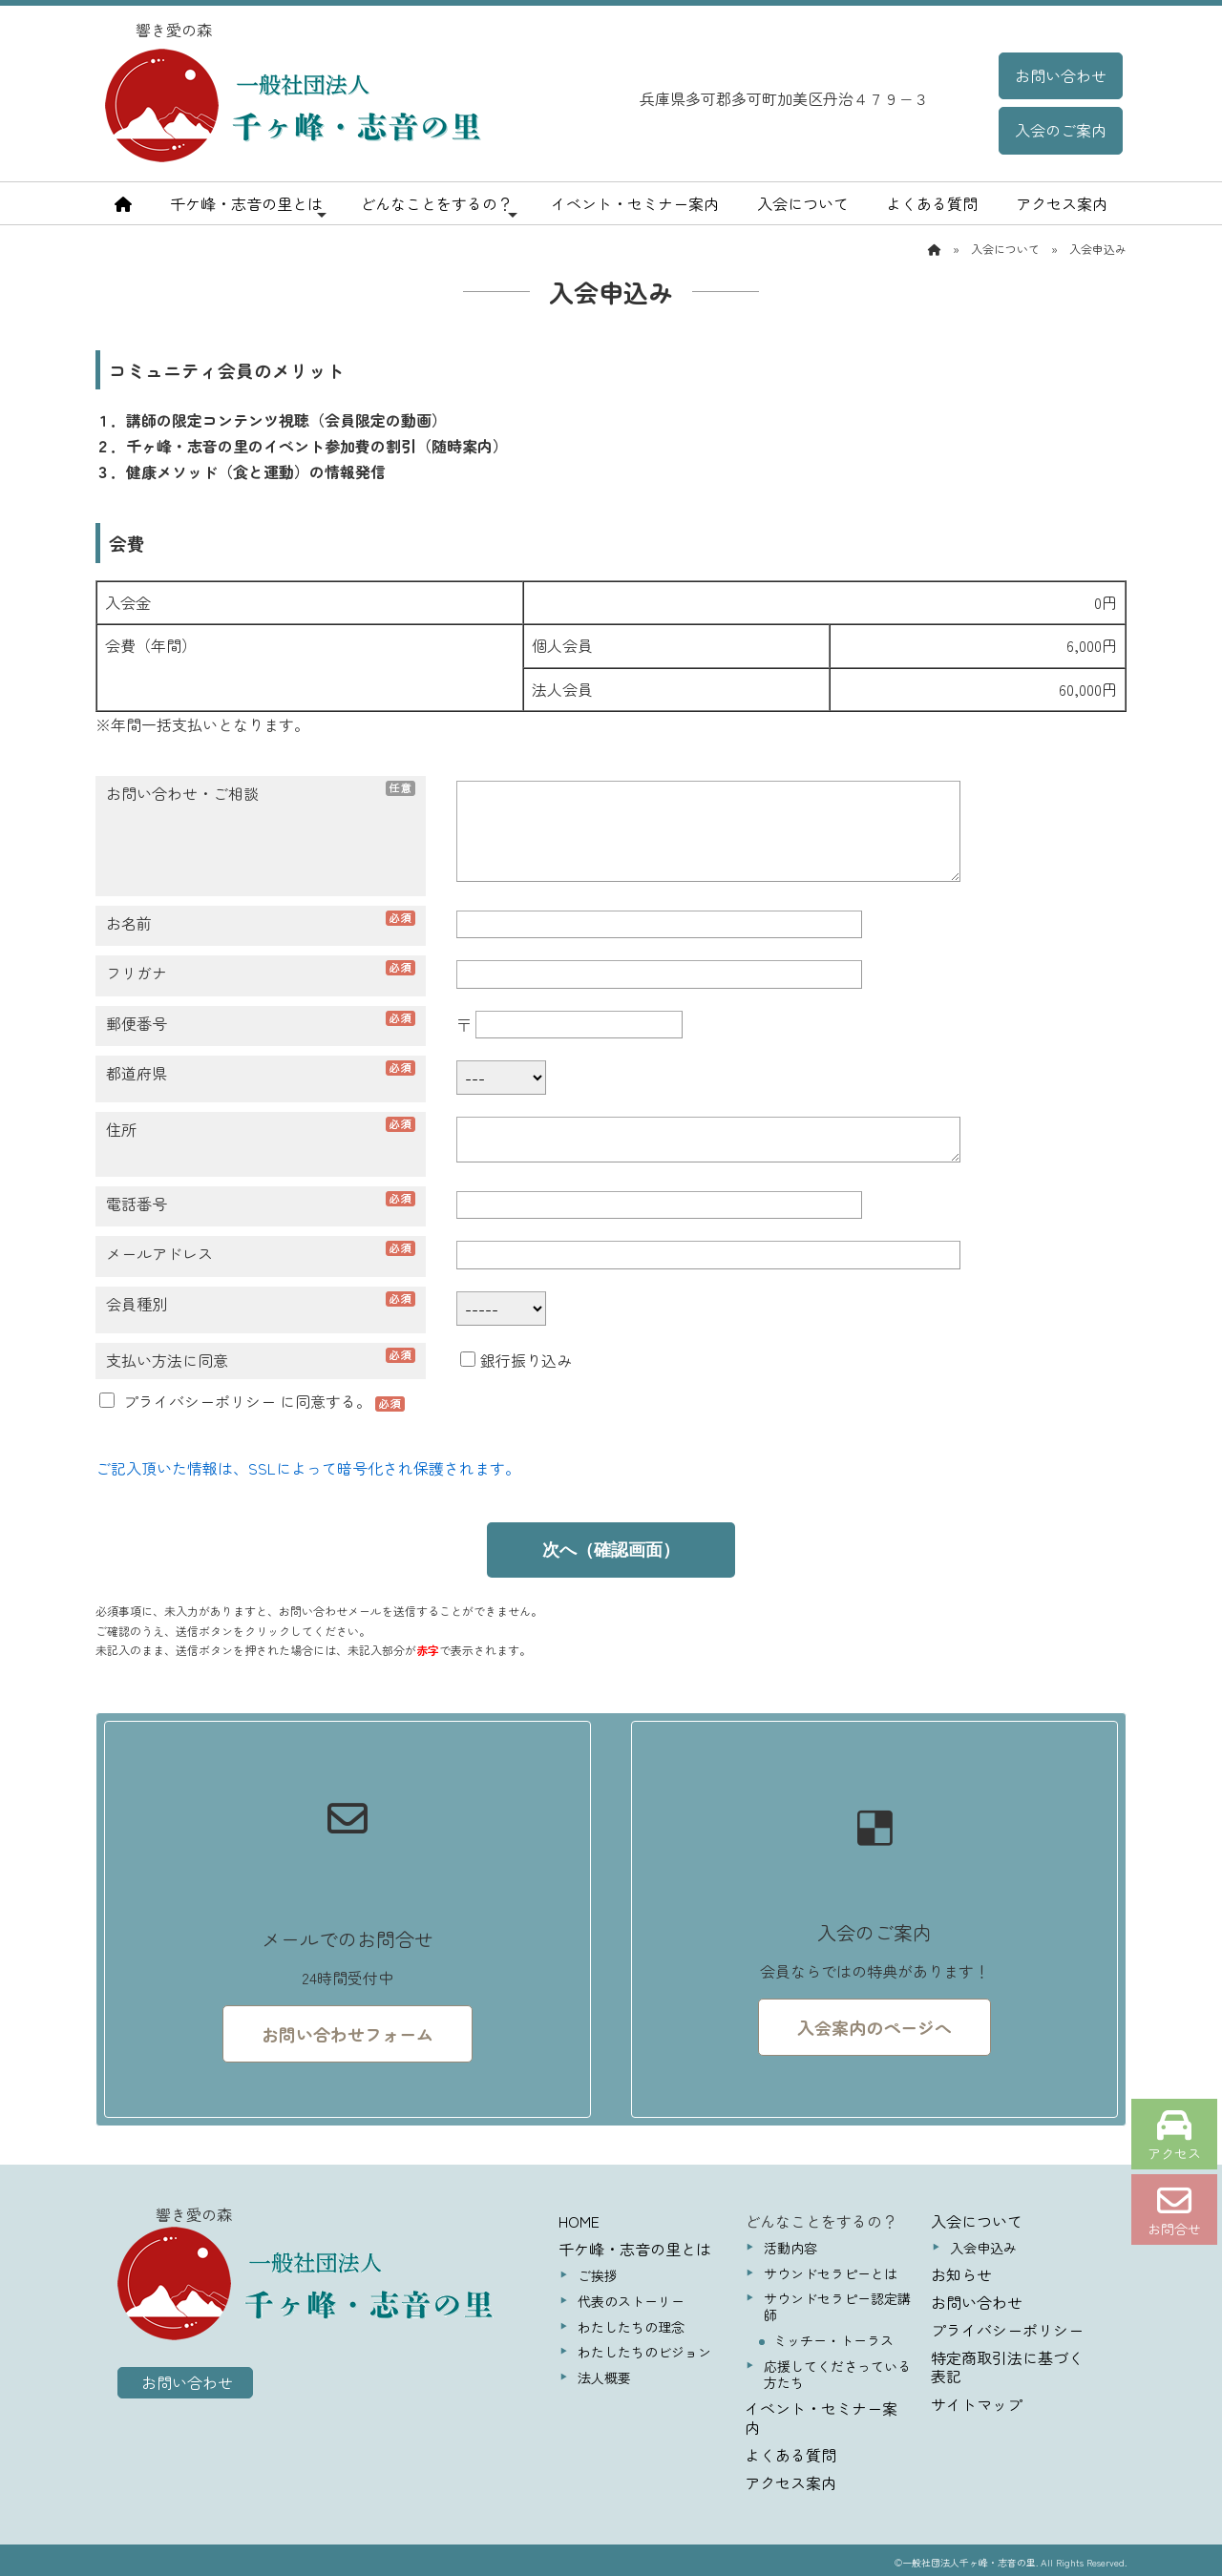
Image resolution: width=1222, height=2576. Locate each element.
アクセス (1174, 2135)
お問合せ (1174, 2211)
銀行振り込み (516, 1360)
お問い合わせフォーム (347, 2033)
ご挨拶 (598, 2275)
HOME (579, 2220)
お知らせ (961, 2274)
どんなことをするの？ (438, 207)
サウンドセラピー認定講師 (837, 2306)
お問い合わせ (1060, 75)
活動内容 (790, 2247)
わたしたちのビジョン (644, 2351)
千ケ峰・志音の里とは (248, 207)
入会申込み (983, 2247)
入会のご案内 (1060, 129)
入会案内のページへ (874, 2027)
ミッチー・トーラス (833, 2340)
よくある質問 (932, 203)
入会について (803, 203)
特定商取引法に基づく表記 (1007, 2366)
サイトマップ (976, 2404)
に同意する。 (237, 1401)
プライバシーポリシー (199, 1401)
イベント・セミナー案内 (635, 203)
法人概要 (604, 2377)
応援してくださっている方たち (837, 2374)
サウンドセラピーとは (830, 2273)
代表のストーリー (631, 2301)
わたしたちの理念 (631, 2326)
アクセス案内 (1061, 203)
